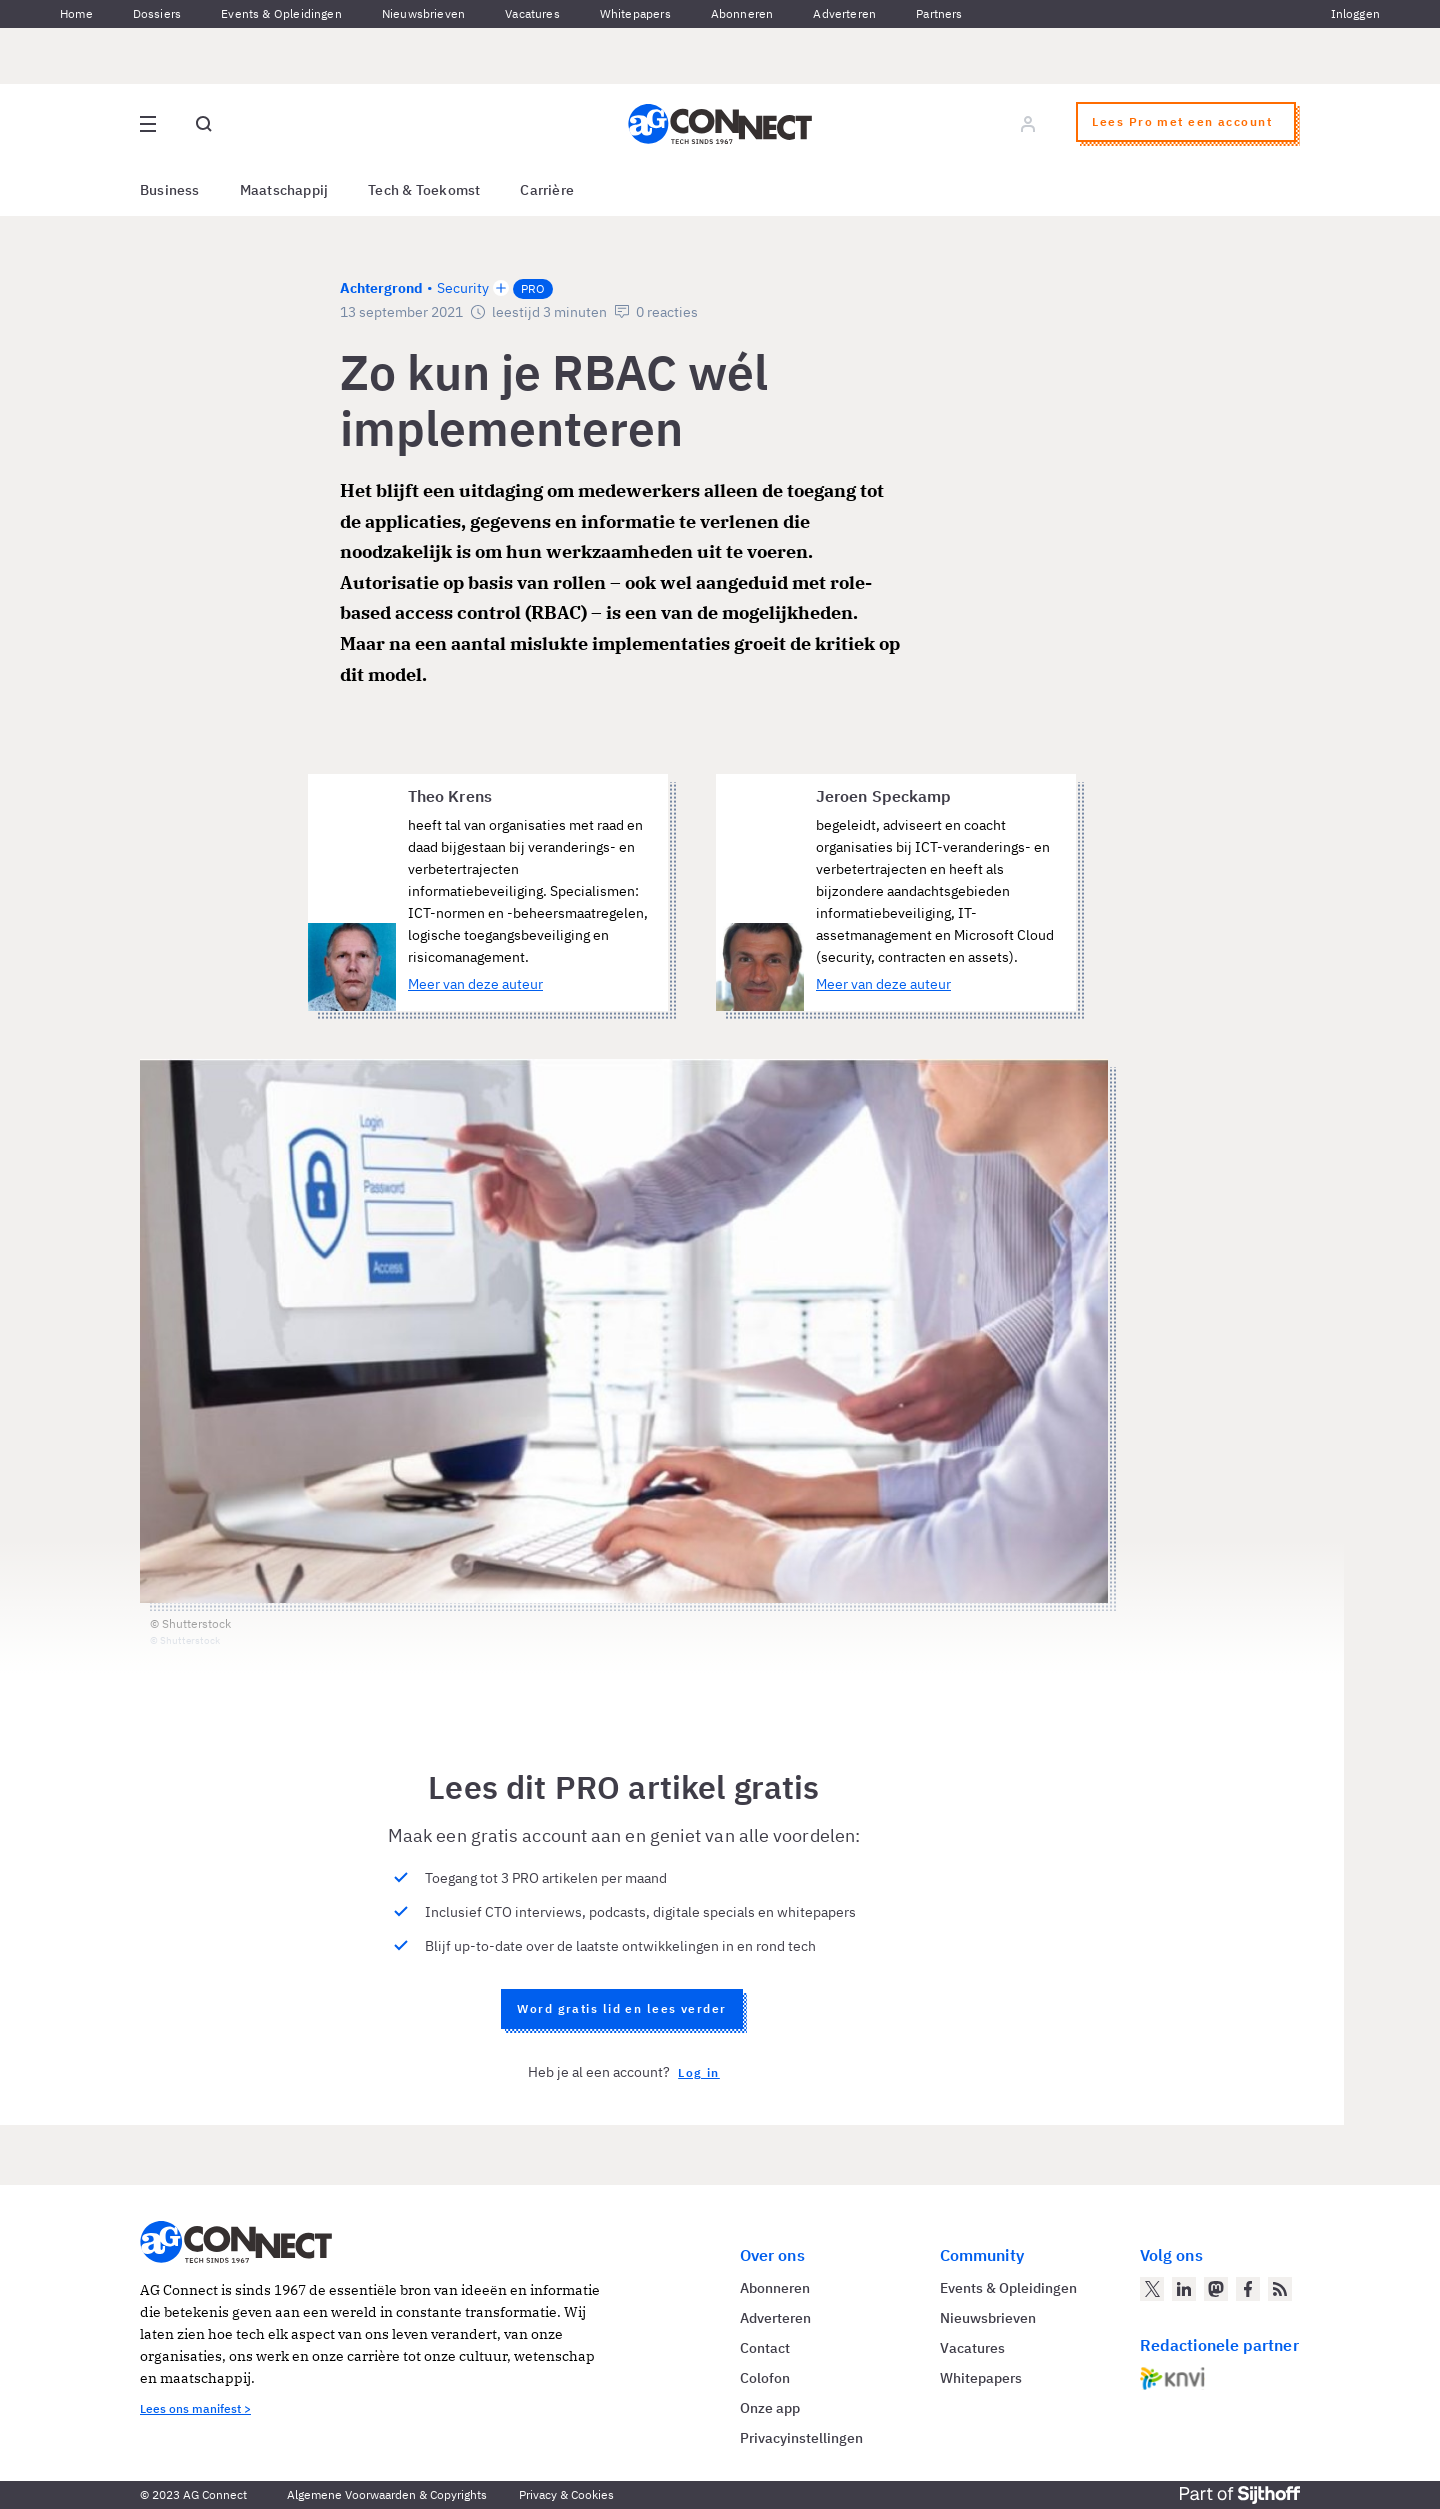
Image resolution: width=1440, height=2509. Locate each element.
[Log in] (1028, 124)
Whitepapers (635, 13)
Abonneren (742, 13)
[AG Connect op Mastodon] (1216, 2289)
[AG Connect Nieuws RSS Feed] (1280, 2289)
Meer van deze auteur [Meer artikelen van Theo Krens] (475, 984)
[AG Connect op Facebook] (1248, 2289)
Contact (765, 2348)
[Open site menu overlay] (148, 124)
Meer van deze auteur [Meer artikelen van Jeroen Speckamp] (883, 984)
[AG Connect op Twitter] (1152, 2289)
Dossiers (157, 13)
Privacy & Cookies (566, 2494)
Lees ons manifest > (195, 2408)
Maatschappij (284, 190)
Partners (939, 13)
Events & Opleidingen (281, 13)
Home (76, 13)
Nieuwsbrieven (423, 13)
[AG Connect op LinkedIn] (1184, 2289)
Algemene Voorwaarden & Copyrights (387, 2494)
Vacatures (532, 13)
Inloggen (1355, 13)
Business (170, 190)
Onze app (770, 2408)
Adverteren (844, 13)
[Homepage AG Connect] (720, 124)
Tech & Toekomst (424, 190)
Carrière (547, 190)
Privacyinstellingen (801, 2438)
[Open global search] (204, 124)
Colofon (765, 2378)
